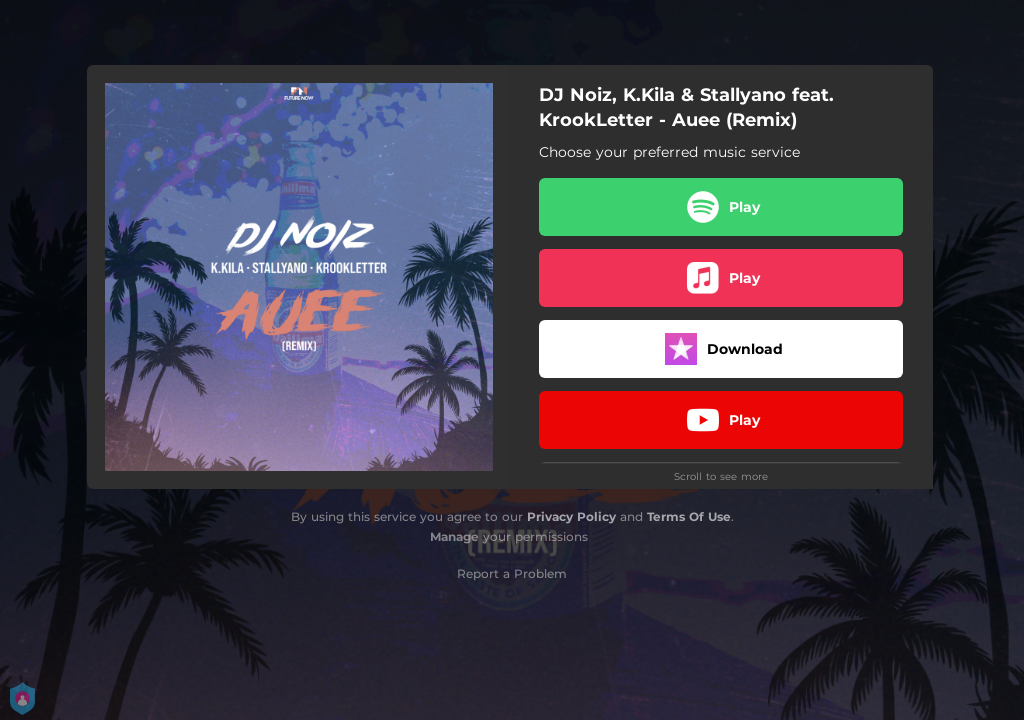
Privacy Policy (571, 516)
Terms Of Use (689, 516)
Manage (454, 536)
